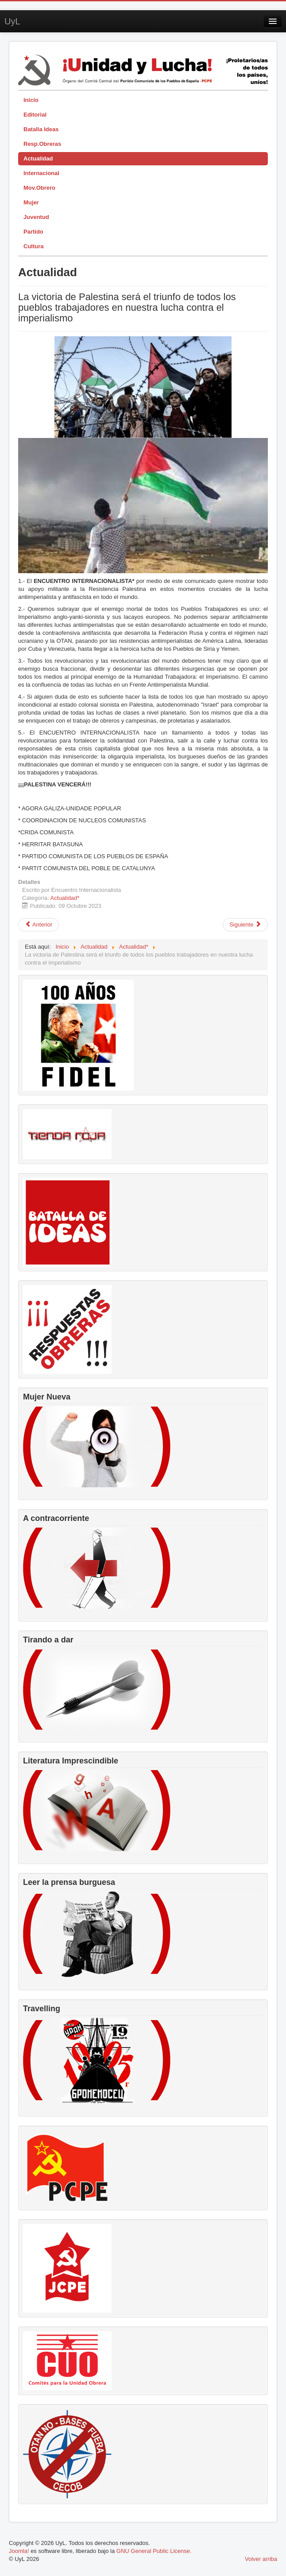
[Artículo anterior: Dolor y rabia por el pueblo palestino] (38, 924)
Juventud (36, 217)
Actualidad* (65, 898)
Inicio (31, 100)
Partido (33, 231)
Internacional (41, 173)
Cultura (33, 246)
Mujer (31, 202)
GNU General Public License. (154, 2551)
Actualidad (38, 158)
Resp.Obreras (42, 144)
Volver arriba (261, 2559)
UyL (12, 21)
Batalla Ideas (41, 129)
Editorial (34, 114)
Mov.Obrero (39, 187)
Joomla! (19, 2551)
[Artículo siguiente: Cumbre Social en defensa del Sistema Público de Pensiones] (245, 924)
